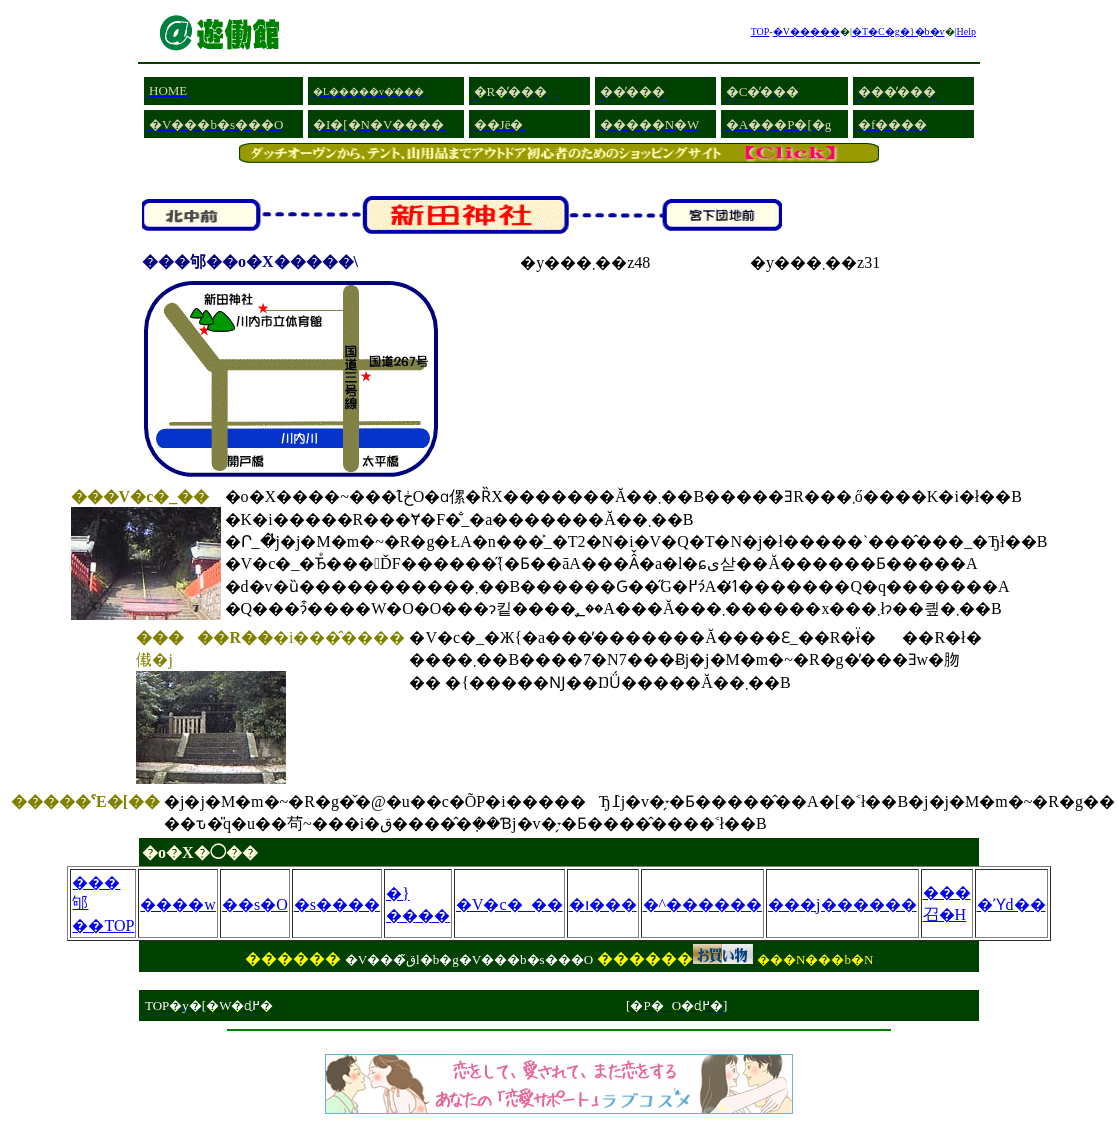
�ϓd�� (1011, 904)
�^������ (703, 904)
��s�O (255, 904)
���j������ (842, 904)
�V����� (806, 31)
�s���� (337, 904)
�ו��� (603, 904)
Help (966, 31)
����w (178, 904)
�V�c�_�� (509, 904)
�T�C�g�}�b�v (898, 31)
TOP (760, 31)
